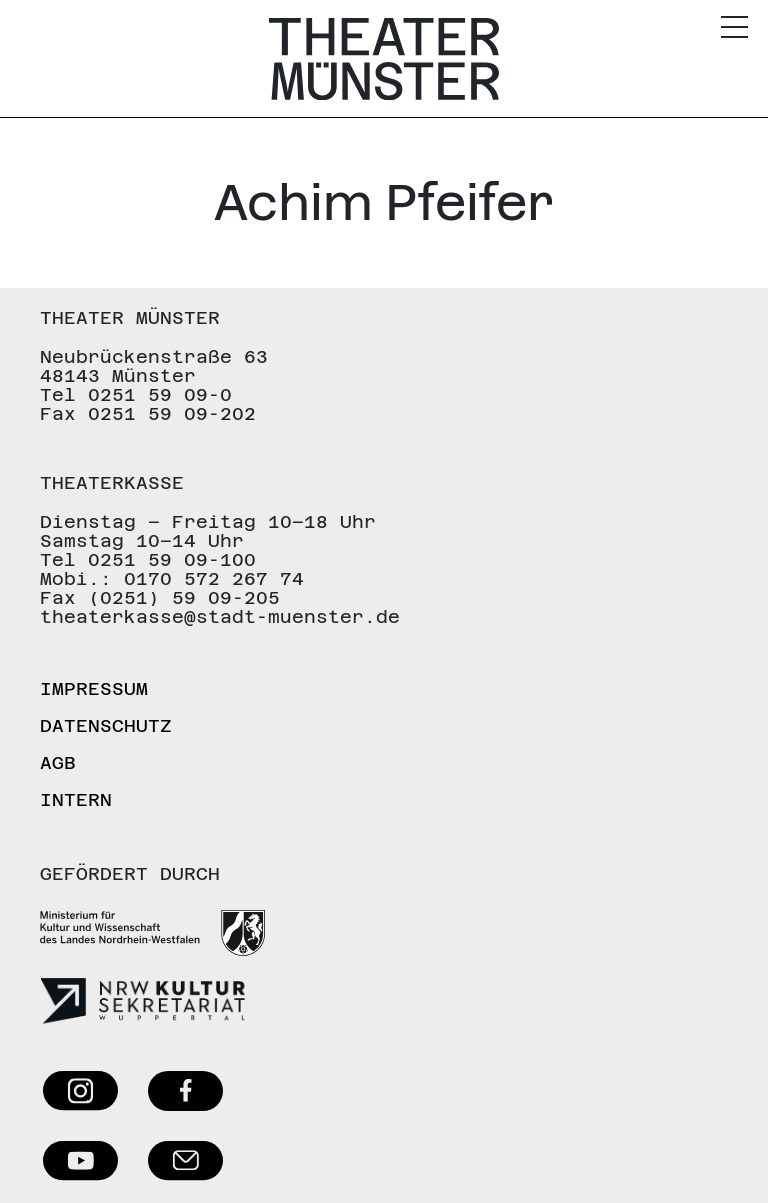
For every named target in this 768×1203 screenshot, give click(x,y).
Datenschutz (106, 725)
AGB (58, 762)
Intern (76, 799)
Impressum (94, 688)
